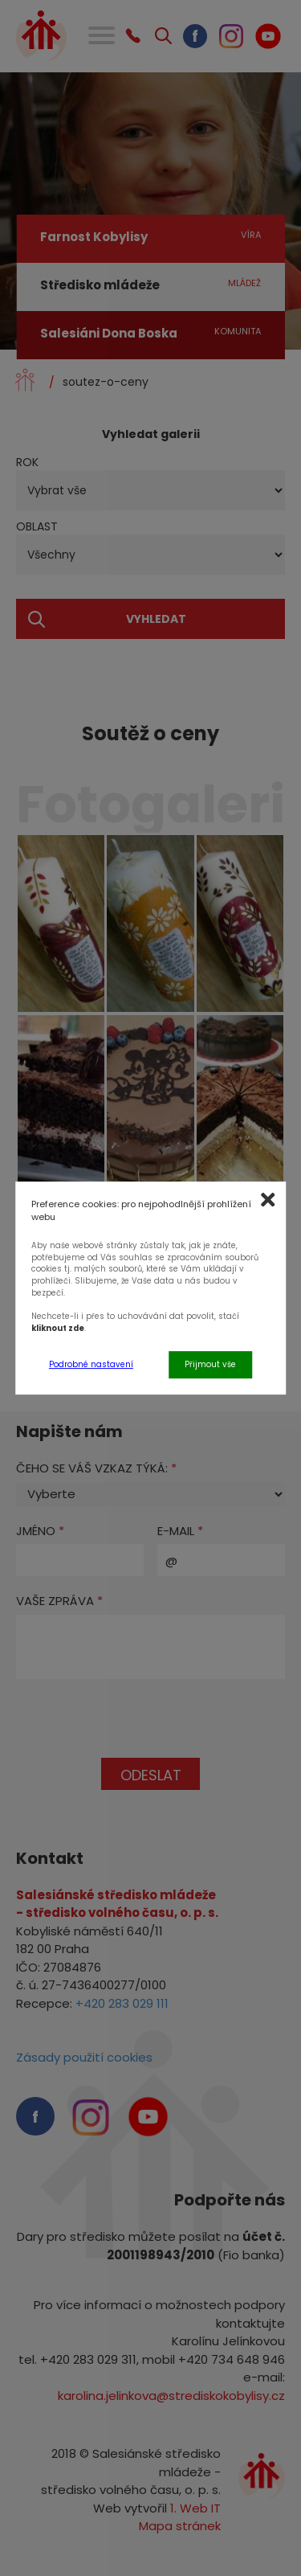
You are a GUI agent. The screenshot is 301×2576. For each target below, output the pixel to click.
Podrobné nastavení (91, 1364)
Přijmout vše (210, 1364)
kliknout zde (57, 1328)
